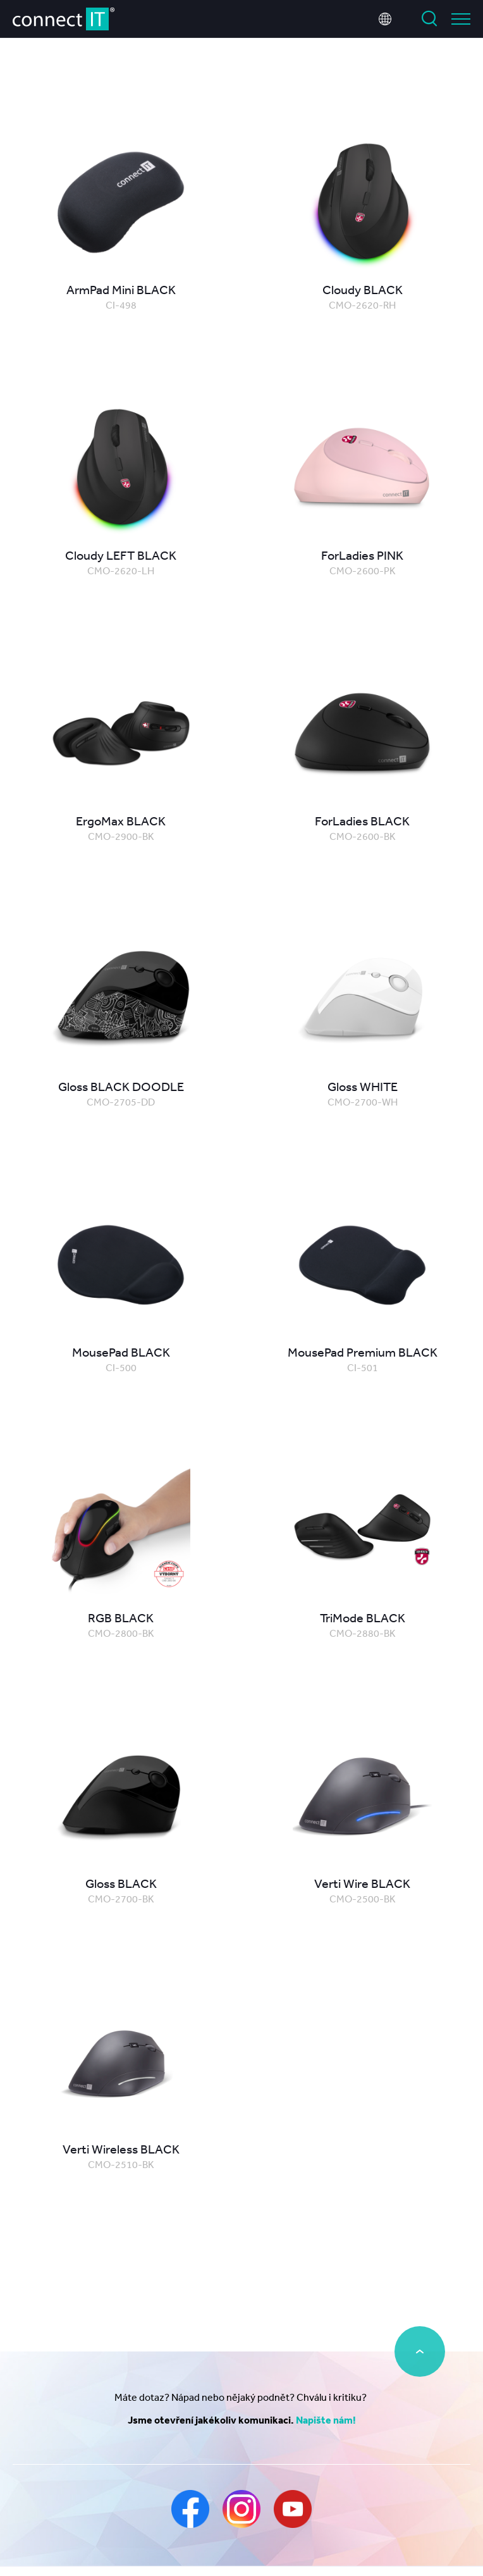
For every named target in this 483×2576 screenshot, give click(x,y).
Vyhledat (429, 18)
